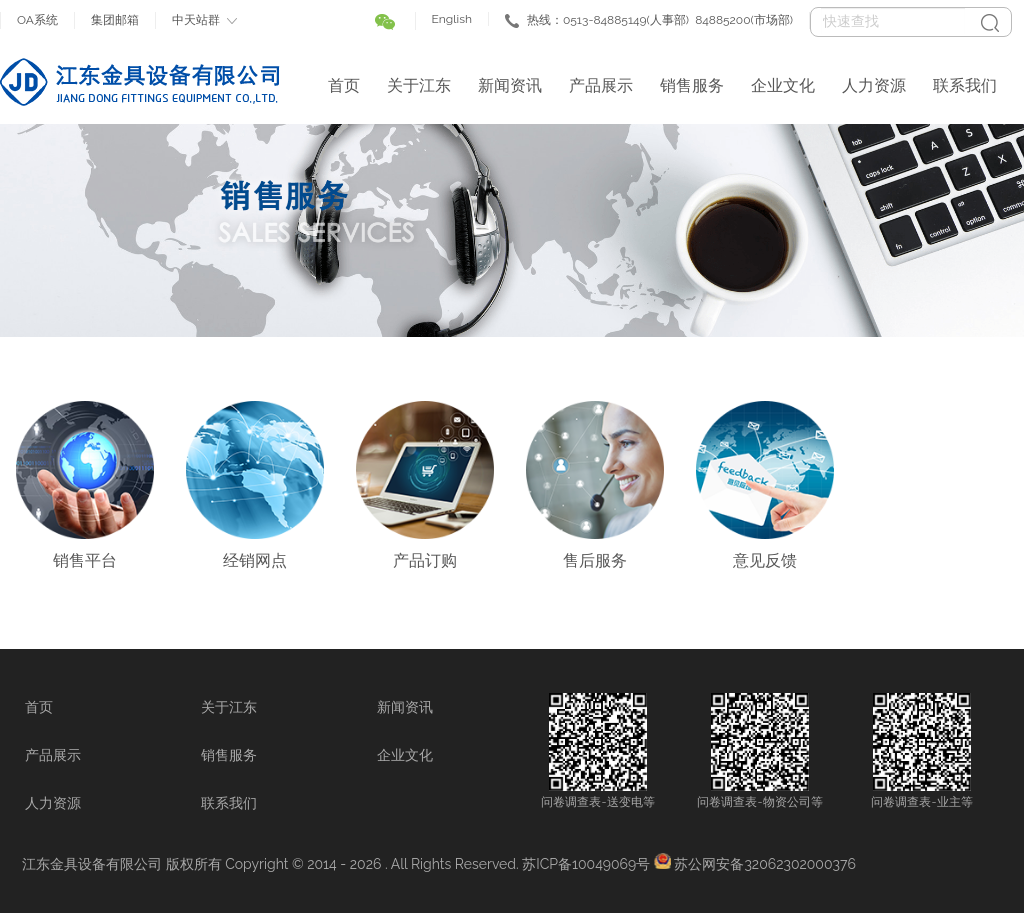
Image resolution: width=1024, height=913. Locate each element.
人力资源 (874, 85)
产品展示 (601, 85)
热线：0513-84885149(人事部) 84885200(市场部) (660, 20)
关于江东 (419, 85)
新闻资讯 (510, 85)
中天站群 (196, 20)
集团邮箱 (115, 20)
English (452, 19)
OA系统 (37, 20)
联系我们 (965, 85)
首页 (344, 85)
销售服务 (692, 85)
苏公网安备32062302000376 (764, 864)
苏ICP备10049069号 (586, 864)
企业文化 (783, 85)
